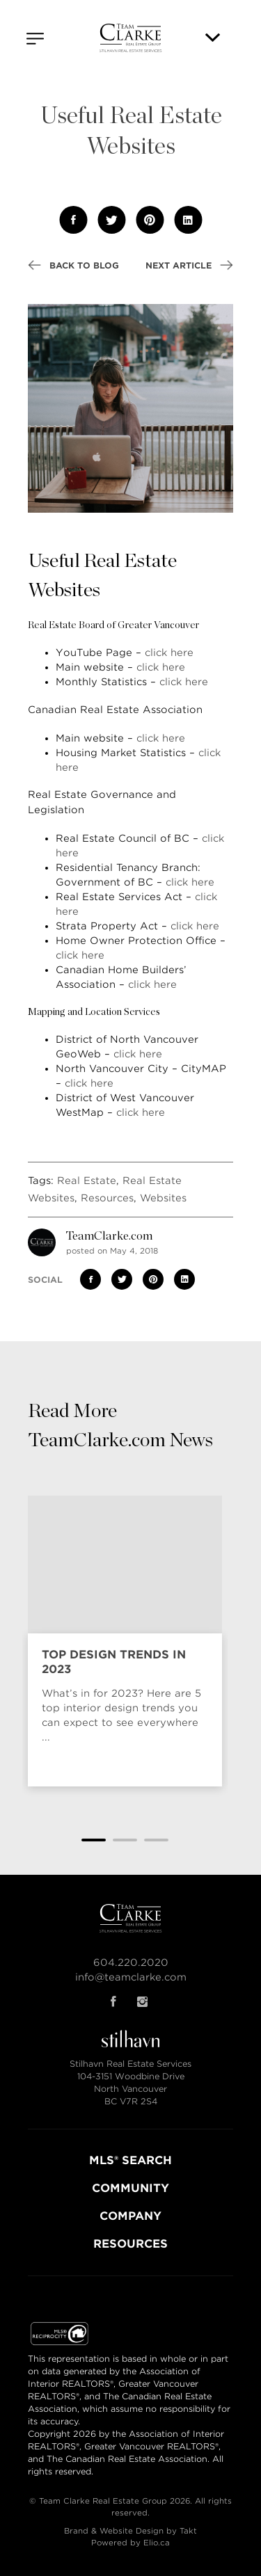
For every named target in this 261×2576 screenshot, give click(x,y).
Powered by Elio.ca (130, 2542)
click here (169, 652)
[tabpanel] (125, 1647)
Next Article (189, 265)
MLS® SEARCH (130, 2160)
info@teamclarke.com (131, 1977)
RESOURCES (130, 2243)
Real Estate (86, 1180)
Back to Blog (73, 265)
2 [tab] (125, 1840)
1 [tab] (93, 1840)
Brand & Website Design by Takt (130, 2531)
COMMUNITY (130, 2188)
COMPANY (130, 2216)
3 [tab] (156, 1840)
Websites (163, 1197)
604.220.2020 (130, 1962)
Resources (107, 1197)
